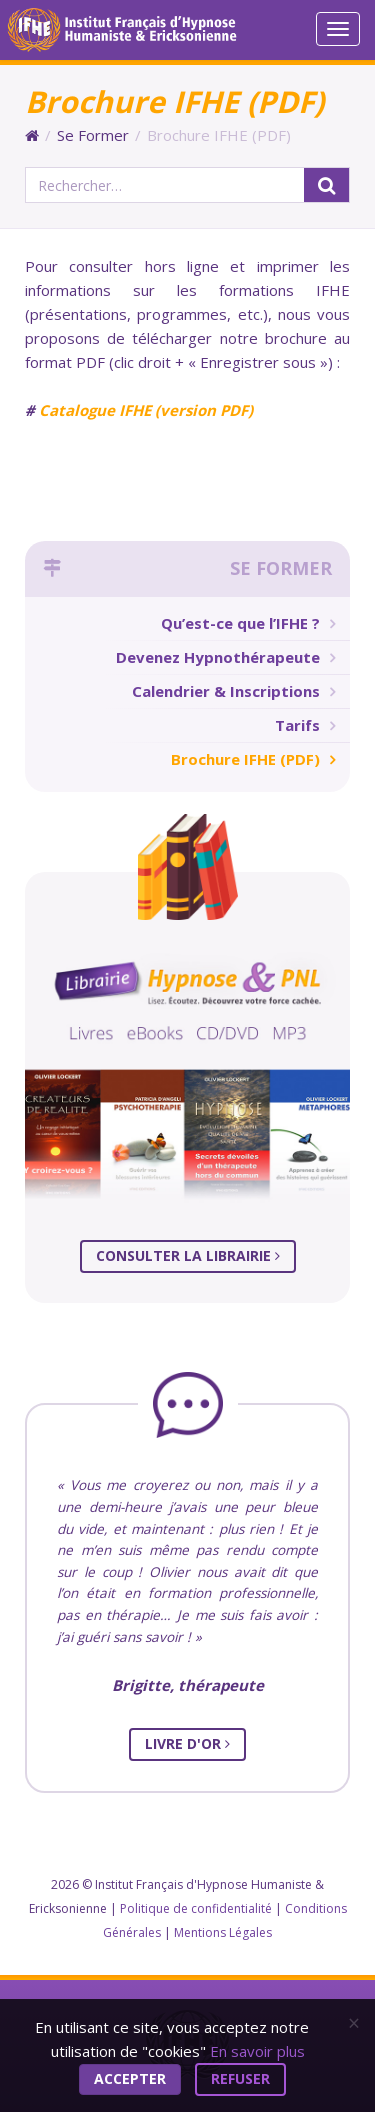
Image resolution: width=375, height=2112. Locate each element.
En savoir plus (257, 2051)
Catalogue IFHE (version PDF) (146, 410)
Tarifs (297, 725)
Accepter (130, 2078)
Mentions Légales (223, 1932)
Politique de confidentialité (196, 1908)
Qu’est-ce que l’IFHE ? (240, 623)
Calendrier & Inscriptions (226, 691)
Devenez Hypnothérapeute (218, 657)
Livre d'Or (187, 1743)
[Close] (354, 2023)
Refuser (240, 2078)
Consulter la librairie (188, 1255)
